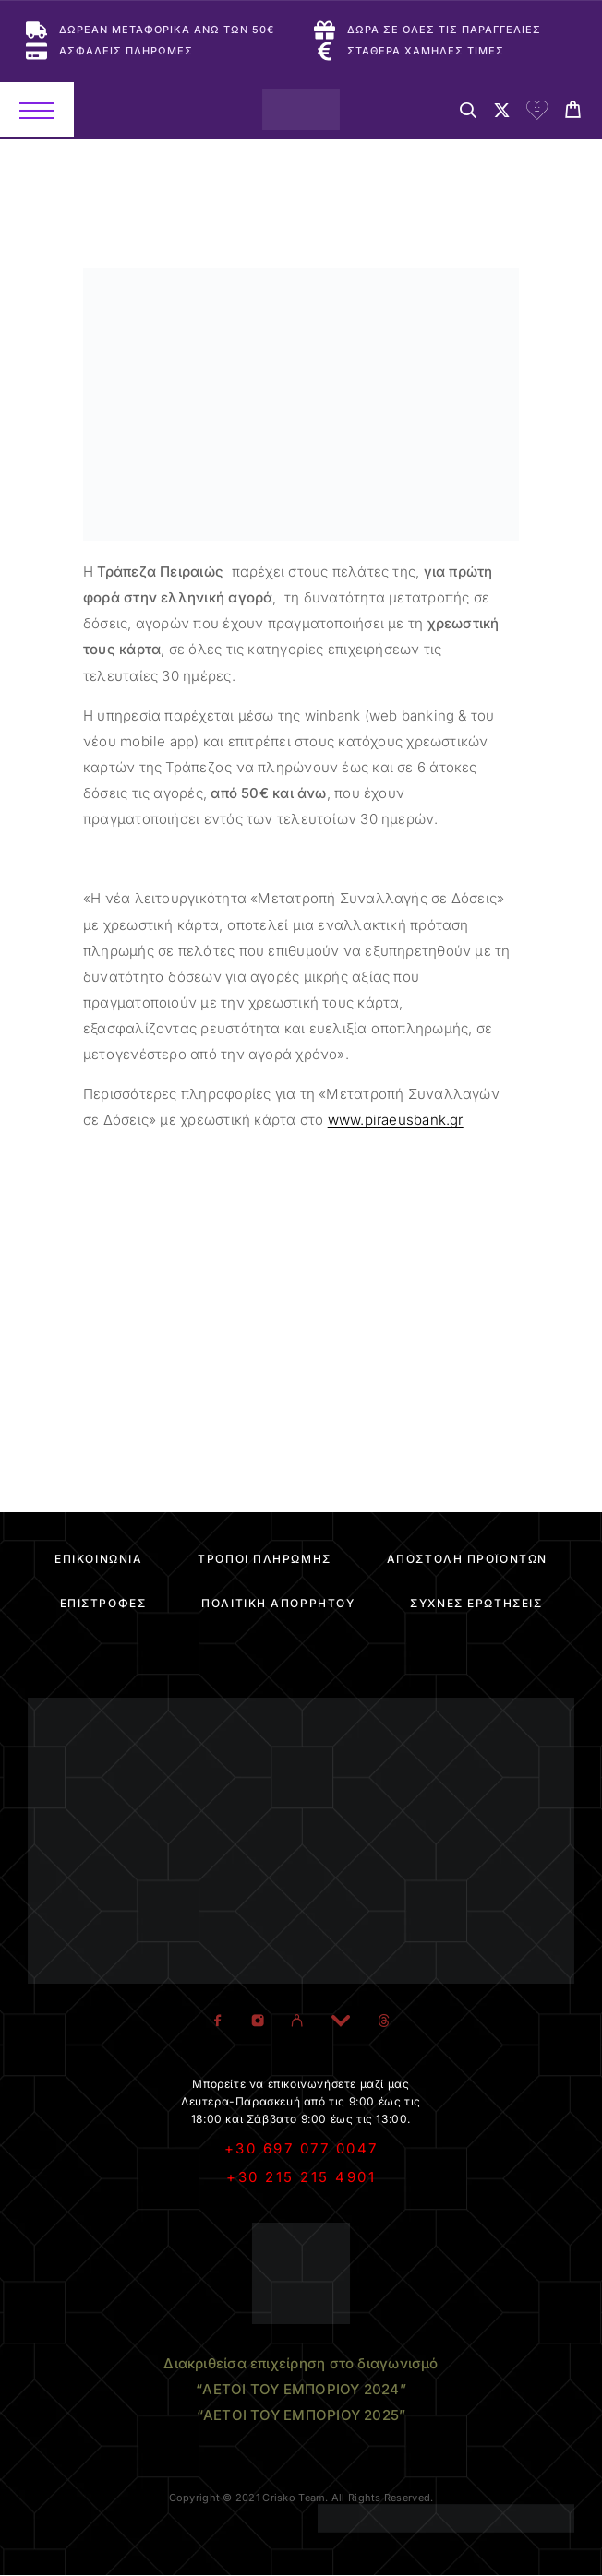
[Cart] (573, 112)
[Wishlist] (537, 113)
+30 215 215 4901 (301, 2177)
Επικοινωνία (98, 1559)
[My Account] (502, 113)
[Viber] (298, 2021)
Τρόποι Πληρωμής (264, 1559)
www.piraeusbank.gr (396, 1119)
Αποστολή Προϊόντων (467, 1559)
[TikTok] (384, 2021)
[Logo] (301, 109)
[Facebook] (218, 2021)
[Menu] (37, 109)
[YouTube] (341, 2021)
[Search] (467, 113)
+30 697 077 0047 (301, 2148)
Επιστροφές (103, 1603)
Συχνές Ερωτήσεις (476, 1603)
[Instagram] (258, 2021)
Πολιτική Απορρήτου (278, 1603)
